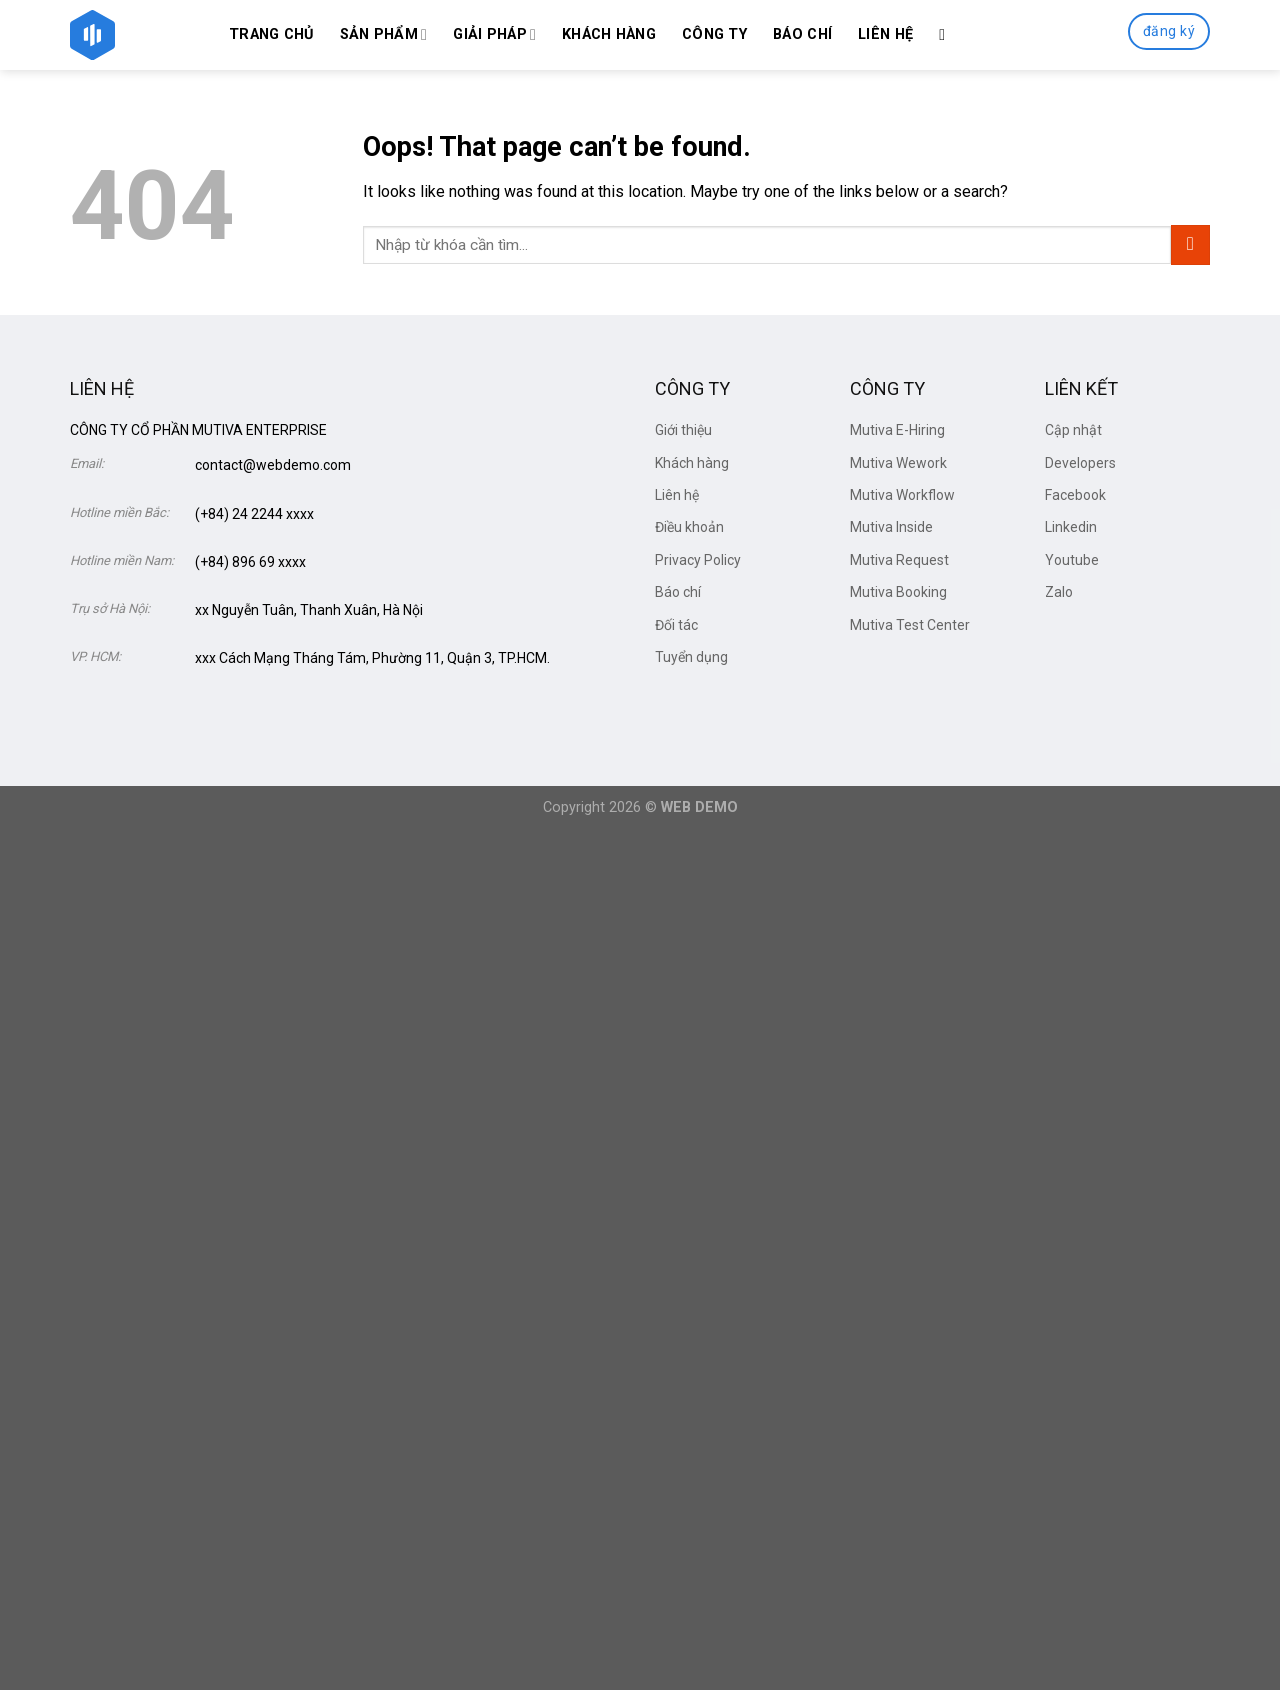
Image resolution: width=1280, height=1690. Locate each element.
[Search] (947, 34)
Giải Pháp (494, 34)
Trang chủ (271, 34)
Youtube (1072, 560)
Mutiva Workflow (902, 495)
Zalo (1059, 592)
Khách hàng (609, 34)
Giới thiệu (683, 430)
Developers (1080, 463)
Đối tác (676, 625)
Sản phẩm (384, 34)
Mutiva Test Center (910, 625)
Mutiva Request (899, 560)
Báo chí (802, 34)
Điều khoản (689, 527)
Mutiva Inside (891, 527)
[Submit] (1190, 244)
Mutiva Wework (898, 463)
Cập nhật (1073, 430)
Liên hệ (885, 34)
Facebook (1075, 495)
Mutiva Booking (898, 592)
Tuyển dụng (691, 657)
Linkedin (1071, 527)
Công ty (714, 34)
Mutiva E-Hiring (897, 430)
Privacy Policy (698, 560)
